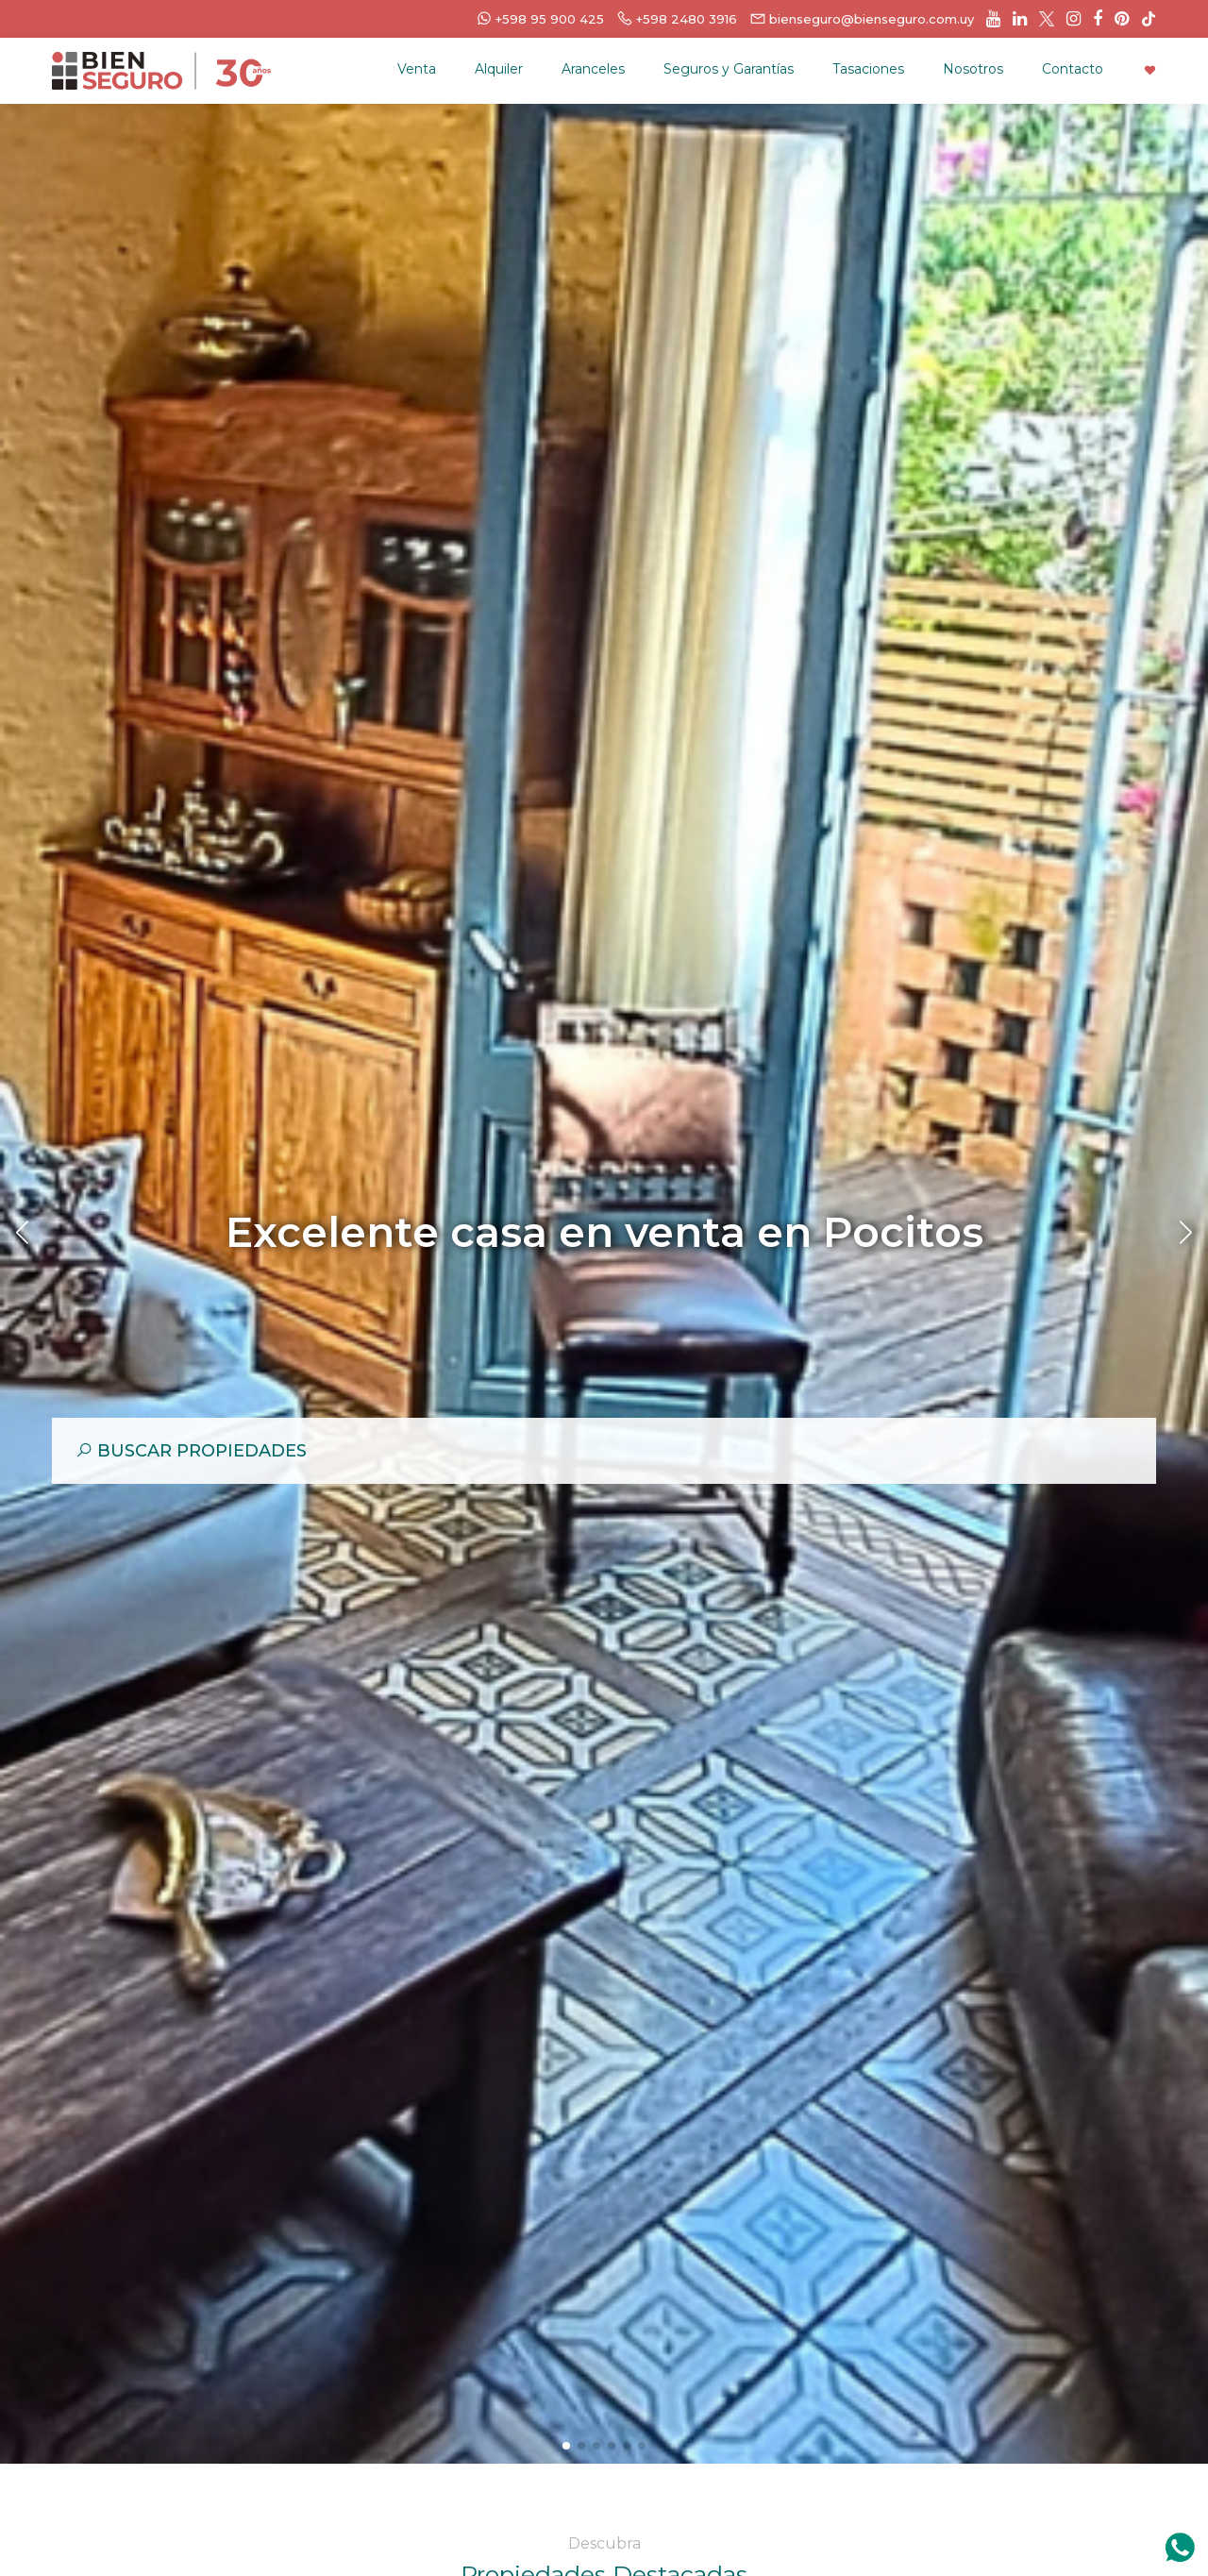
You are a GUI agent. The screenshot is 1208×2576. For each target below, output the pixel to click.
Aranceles (593, 68)
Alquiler (499, 68)
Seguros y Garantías (728, 68)
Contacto (1072, 68)
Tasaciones (868, 68)
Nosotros (973, 68)
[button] (566, 2446)
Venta (416, 68)
